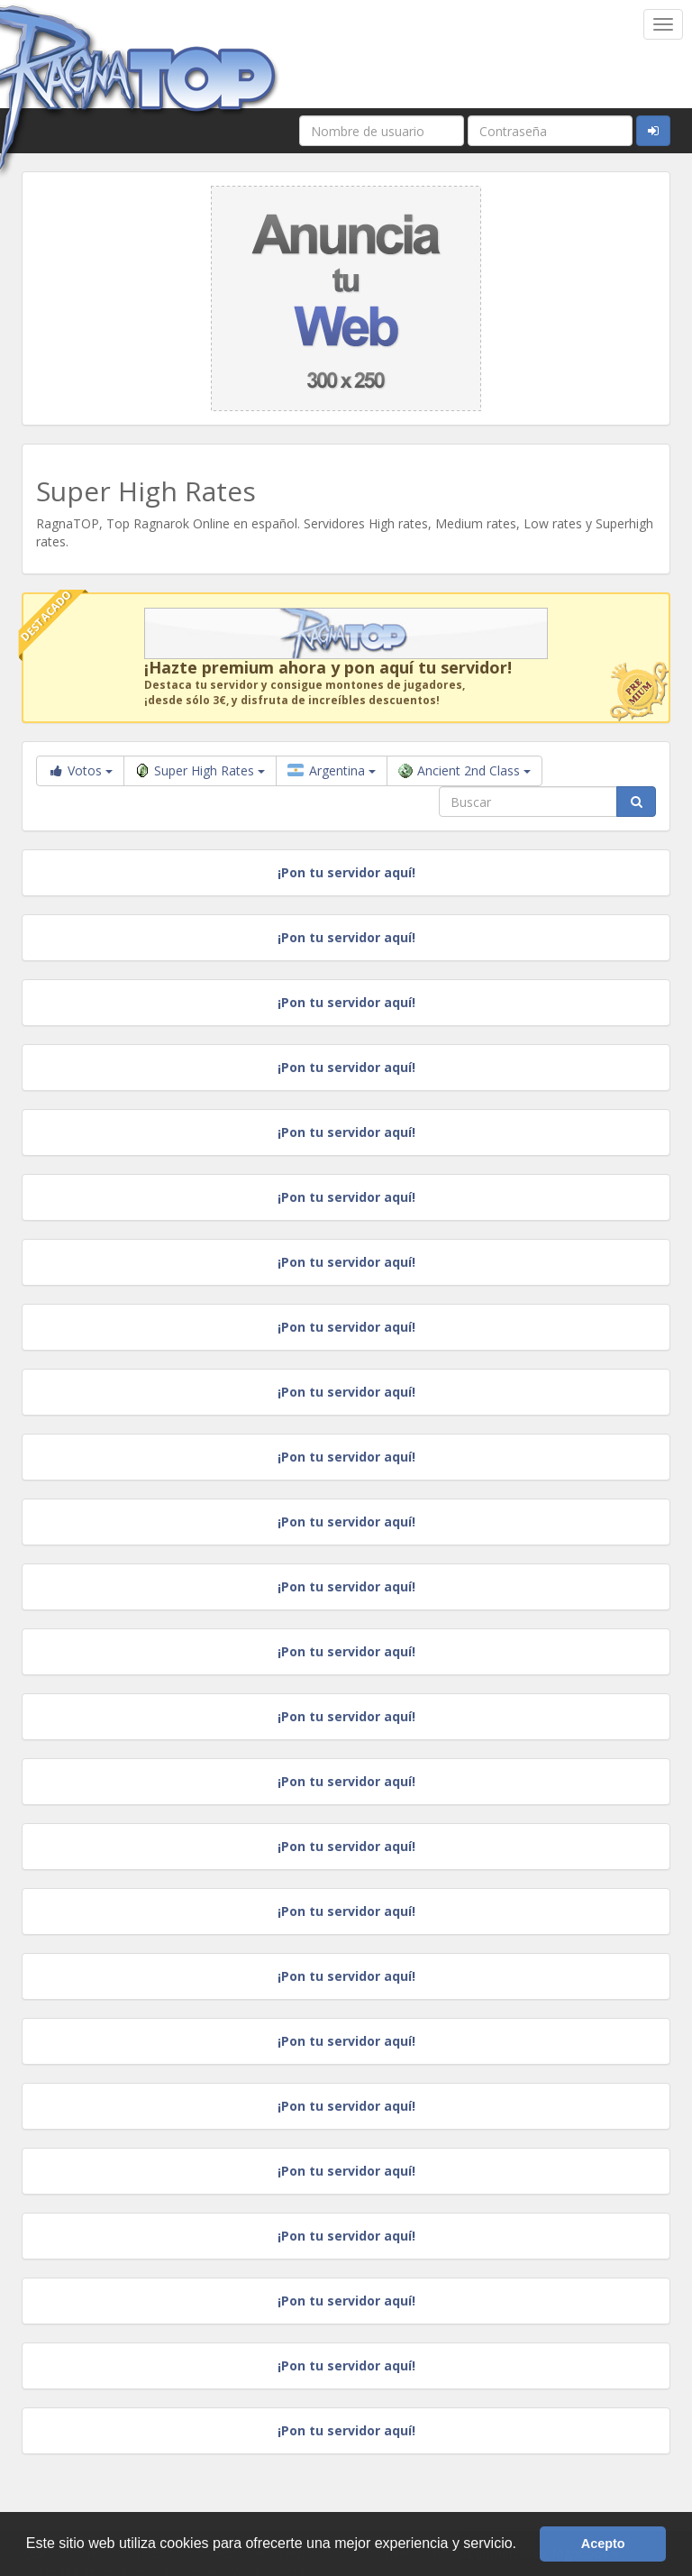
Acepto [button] (603, 2543)
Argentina (331, 770)
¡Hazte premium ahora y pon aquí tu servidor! (328, 667)
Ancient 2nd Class (464, 770)
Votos (80, 770)
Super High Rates (200, 770)
